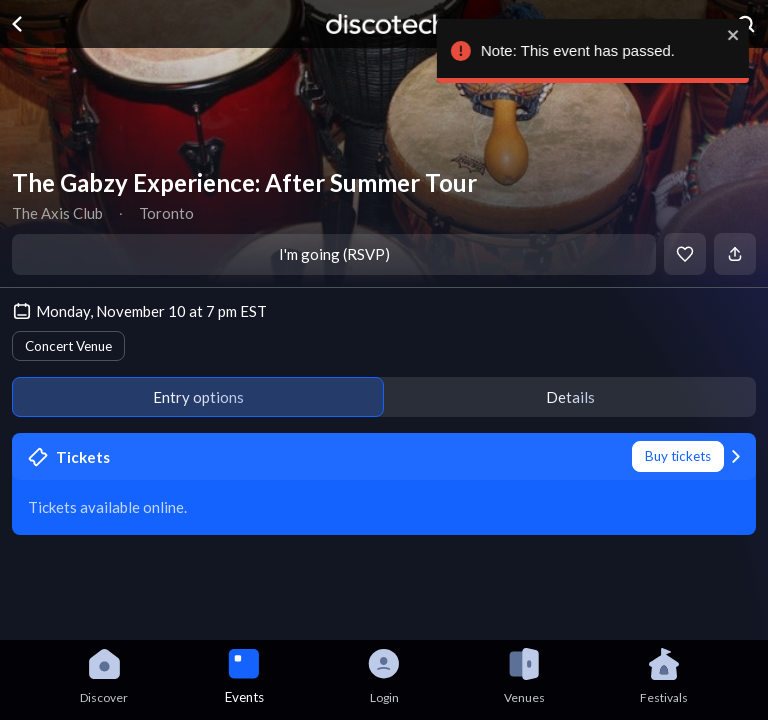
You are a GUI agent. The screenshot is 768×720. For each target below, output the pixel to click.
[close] (738, 35)
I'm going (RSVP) (334, 254)
